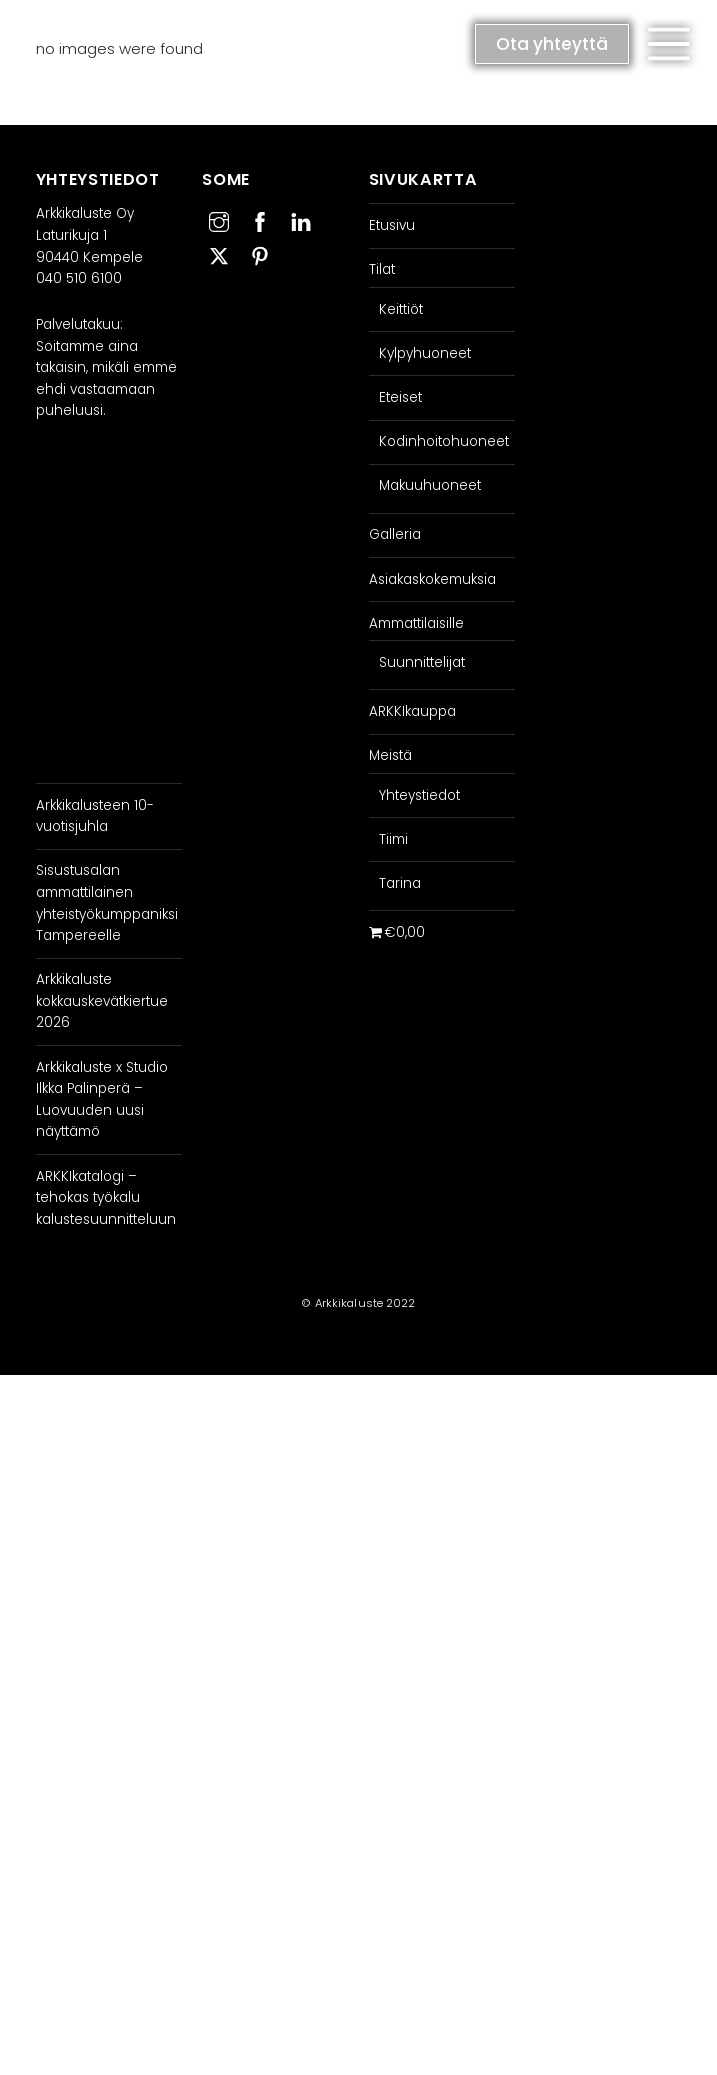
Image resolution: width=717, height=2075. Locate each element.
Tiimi (393, 839)
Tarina (400, 883)
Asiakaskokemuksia (432, 579)
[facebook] (260, 219)
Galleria (395, 534)
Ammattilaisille (416, 623)
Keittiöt (401, 309)
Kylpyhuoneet (425, 353)
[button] (669, 44)
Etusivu (392, 225)
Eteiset (400, 397)
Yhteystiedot (419, 795)
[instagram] (219, 219)
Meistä (390, 755)
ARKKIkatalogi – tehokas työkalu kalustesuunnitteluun (106, 1198)
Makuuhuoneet (430, 485)
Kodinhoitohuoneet (444, 441)
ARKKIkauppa (412, 711)
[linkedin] (301, 219)
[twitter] (219, 253)
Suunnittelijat (422, 662)
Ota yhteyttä (552, 44)
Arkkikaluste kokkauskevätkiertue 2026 (102, 1001)
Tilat (382, 269)
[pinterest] (260, 253)
